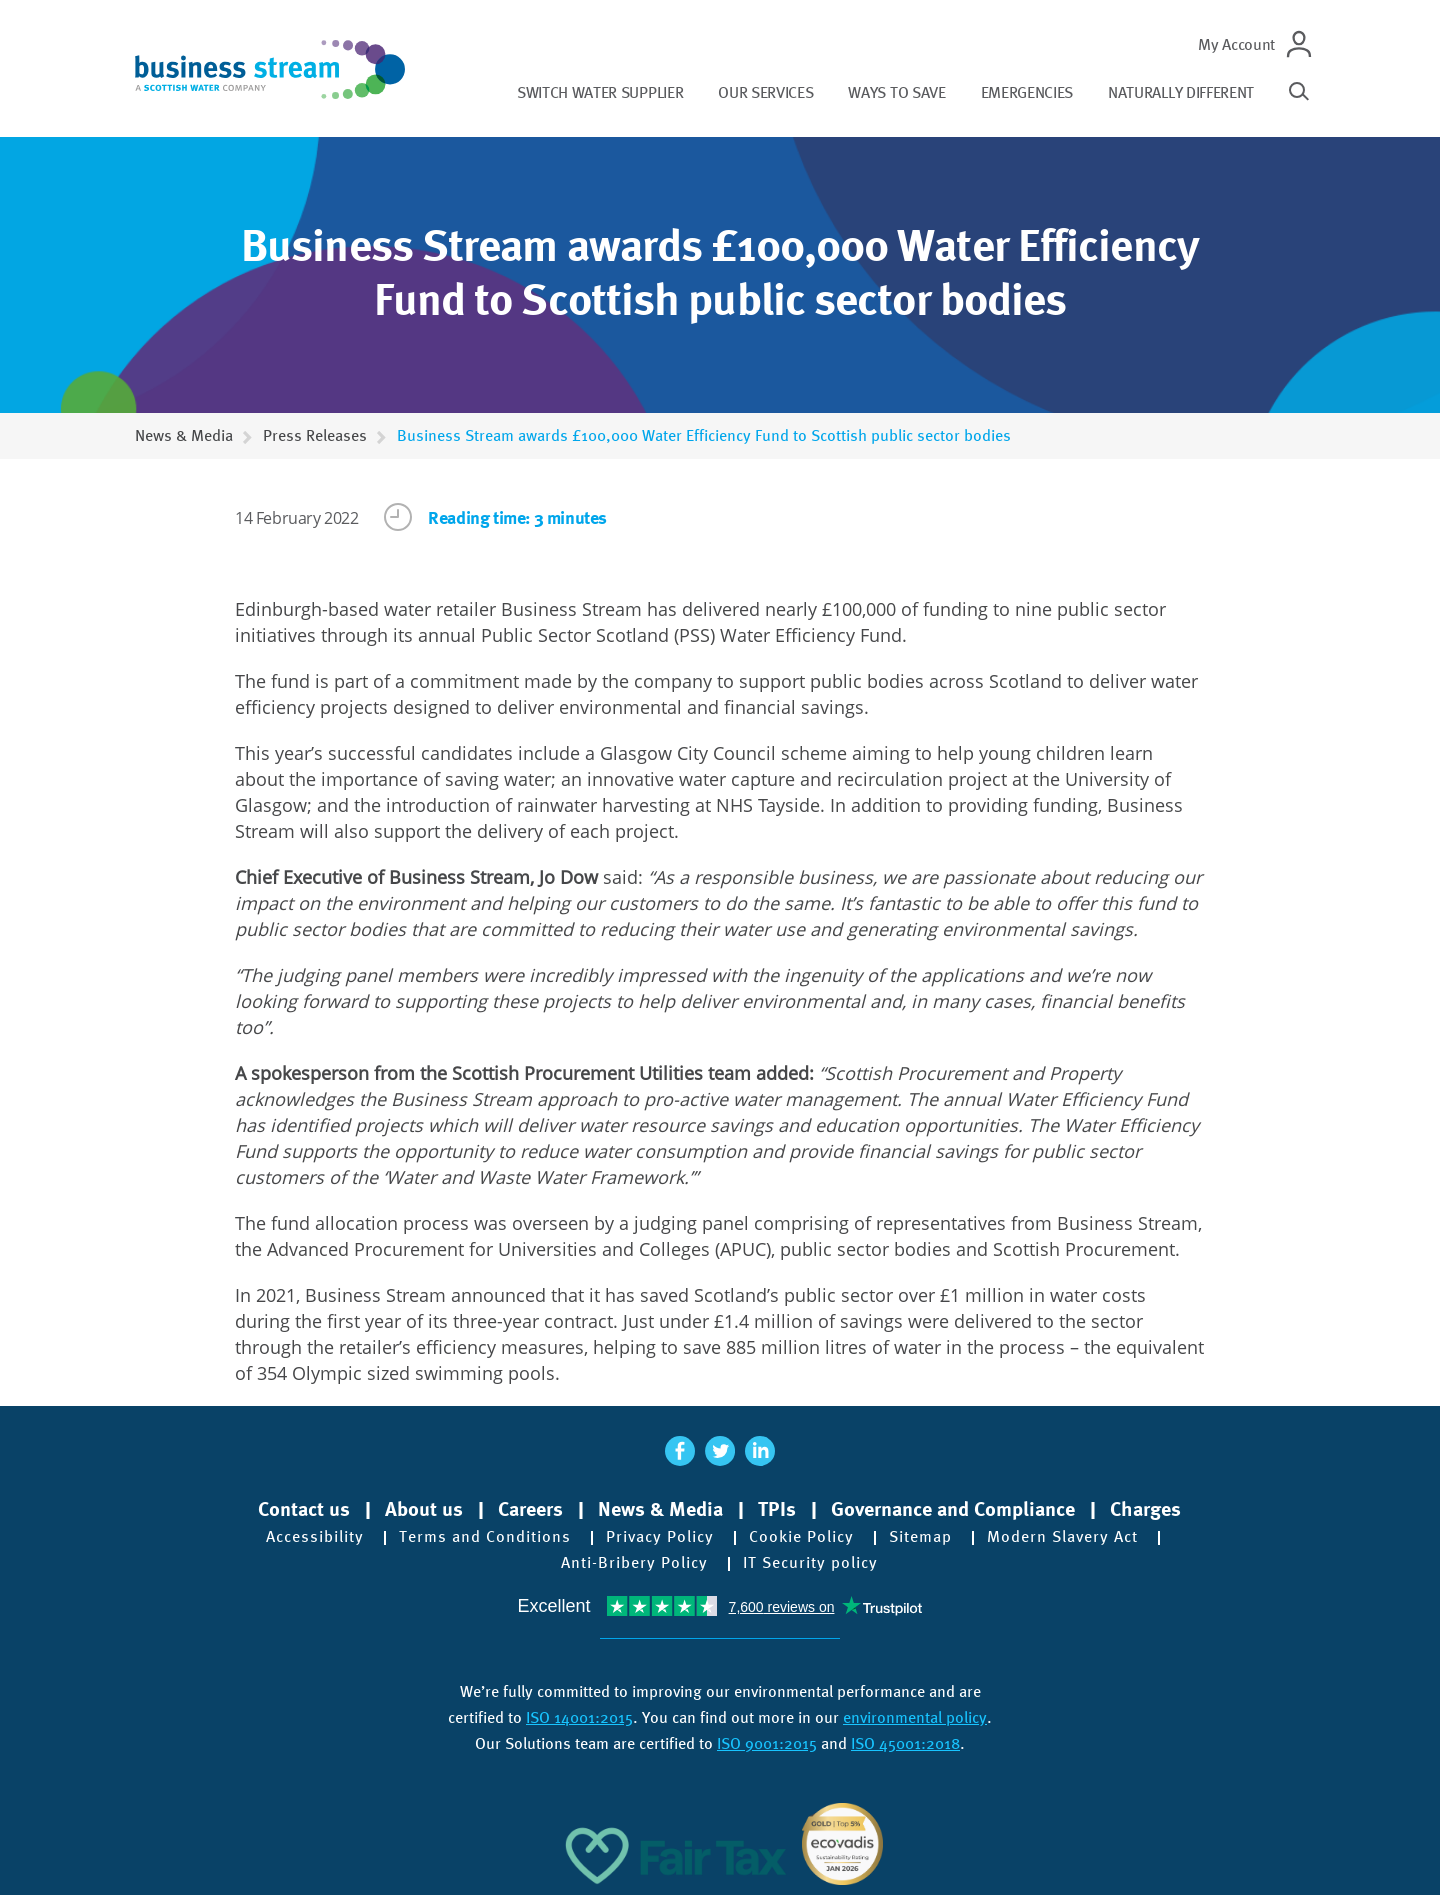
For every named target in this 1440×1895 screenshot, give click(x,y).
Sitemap (920, 1537)
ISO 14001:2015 (579, 1717)
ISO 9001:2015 (767, 1743)
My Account (1236, 44)
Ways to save (896, 92)
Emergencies (1027, 92)
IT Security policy (810, 1563)
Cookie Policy (801, 1537)
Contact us (304, 1509)
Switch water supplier (600, 92)
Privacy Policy (660, 1537)
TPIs (777, 1509)
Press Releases (315, 435)
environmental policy (915, 1717)
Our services (765, 92)
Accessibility (315, 1537)
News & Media (184, 435)
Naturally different (1181, 92)
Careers (530, 1509)
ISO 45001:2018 (905, 1743)
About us (424, 1509)
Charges (1145, 1509)
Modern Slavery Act (1062, 1537)
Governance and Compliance (953, 1509)
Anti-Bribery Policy (634, 1563)
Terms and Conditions (485, 1537)
